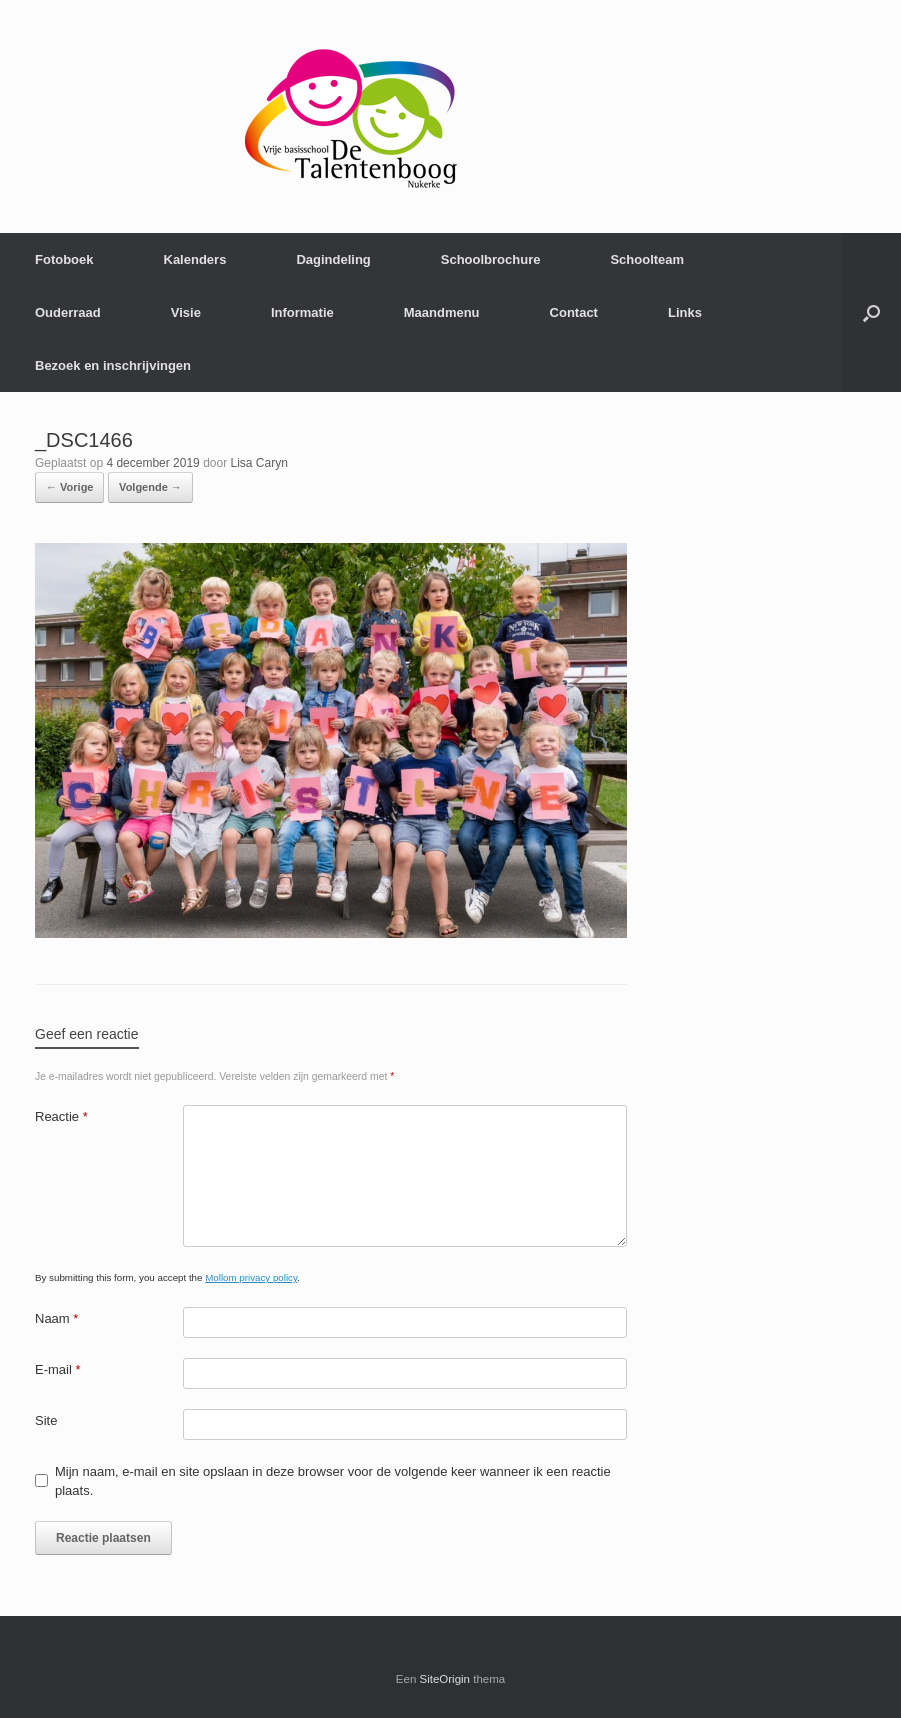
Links (685, 312)
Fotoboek (64, 259)
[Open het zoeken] (871, 312)
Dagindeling (333, 259)
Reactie (61, 1116)
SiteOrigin (445, 1679)
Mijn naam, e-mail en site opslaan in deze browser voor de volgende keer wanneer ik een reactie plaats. (333, 1481)
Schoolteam (647, 259)
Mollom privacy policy (251, 1277)
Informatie (302, 312)
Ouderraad (68, 312)
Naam (56, 1318)
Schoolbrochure (491, 259)
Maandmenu (442, 312)
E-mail (58, 1369)
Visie (186, 312)
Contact (574, 312)
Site (46, 1420)
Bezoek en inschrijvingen (113, 365)
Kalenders (195, 259)
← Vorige (69, 487)
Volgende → (150, 487)
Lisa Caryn (259, 463)
